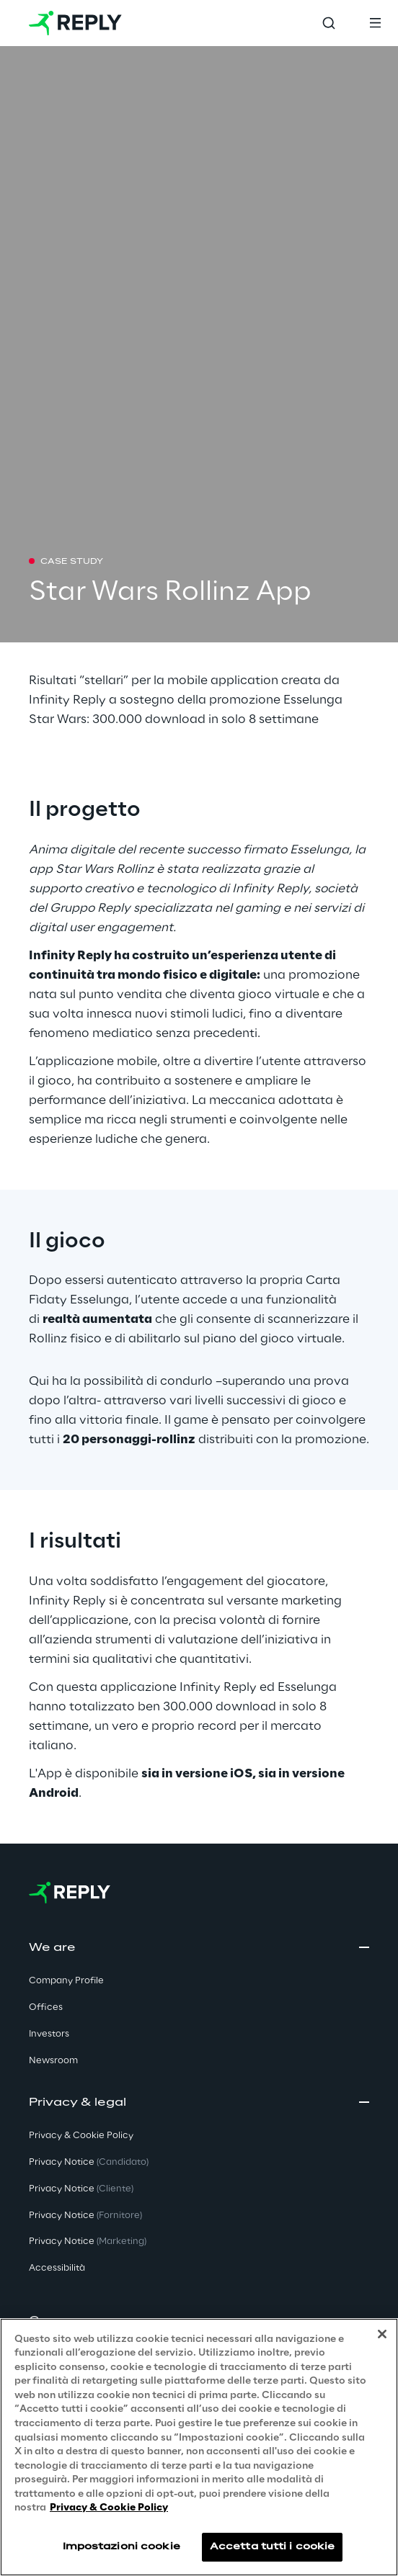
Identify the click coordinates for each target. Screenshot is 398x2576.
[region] (199, 2447)
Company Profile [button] (66, 1980)
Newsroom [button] (53, 2060)
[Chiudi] (382, 2334)
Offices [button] (46, 2007)
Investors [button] (49, 2034)
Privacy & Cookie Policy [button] (81, 2135)
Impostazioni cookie (121, 2547)
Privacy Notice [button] (89, 2162)
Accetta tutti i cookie (272, 2547)
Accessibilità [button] (57, 2268)
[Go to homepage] (75, 23)
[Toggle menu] (375, 23)
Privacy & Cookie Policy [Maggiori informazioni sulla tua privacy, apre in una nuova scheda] (109, 2508)
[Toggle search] (329, 23)
